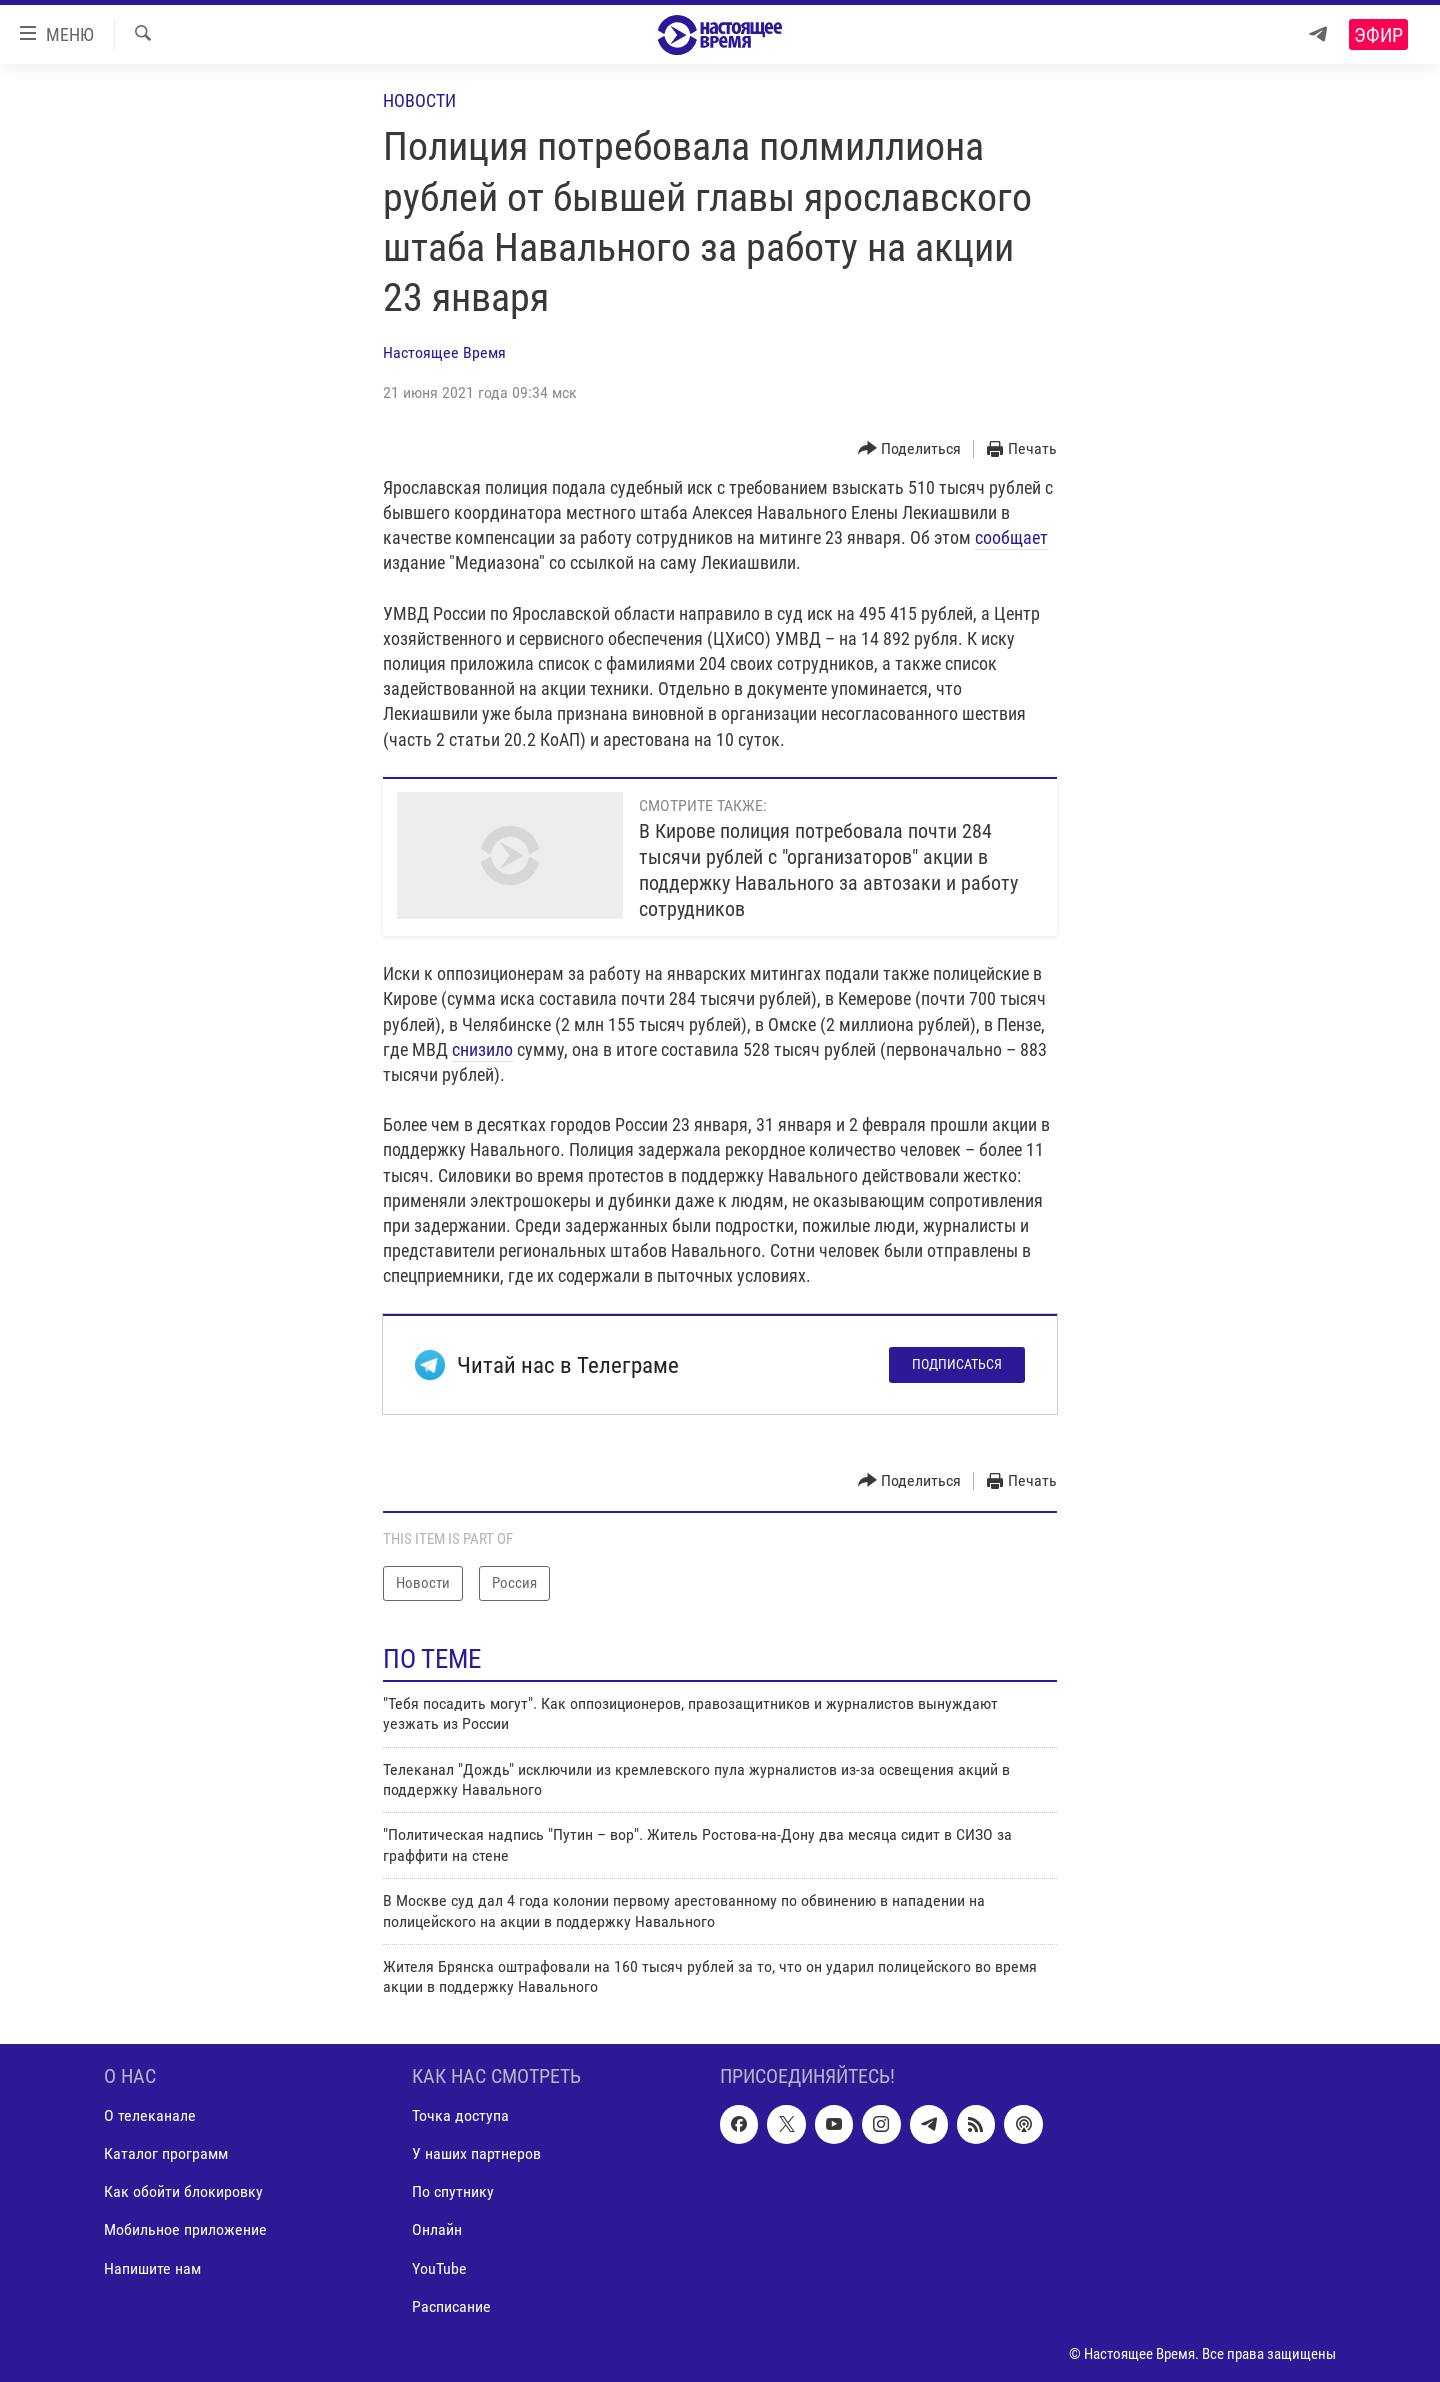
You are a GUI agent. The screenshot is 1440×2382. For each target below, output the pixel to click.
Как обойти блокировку (183, 2191)
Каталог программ (166, 2153)
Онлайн (437, 2229)
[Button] (910, 449)
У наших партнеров (476, 2153)
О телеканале (150, 2115)
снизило (482, 1049)
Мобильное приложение (185, 2229)
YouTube (439, 2267)
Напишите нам (152, 2267)
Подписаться (957, 1364)
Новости (419, 100)
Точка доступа (460, 2115)
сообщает (1011, 537)
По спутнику (453, 2191)
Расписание (451, 2305)
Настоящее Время (444, 352)
